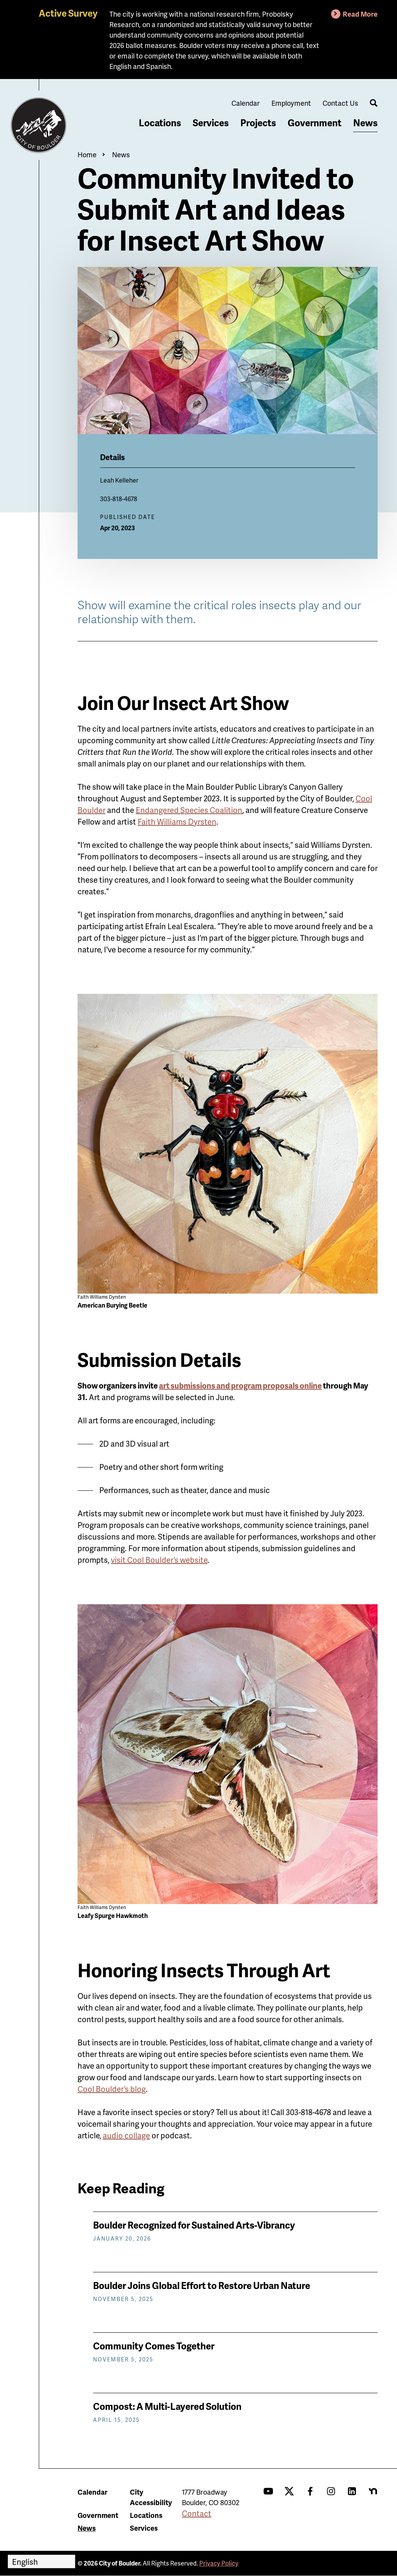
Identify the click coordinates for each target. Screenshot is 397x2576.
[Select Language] (41, 2561)
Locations (160, 122)
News (365, 122)
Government (315, 122)
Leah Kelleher (119, 480)
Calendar (245, 103)
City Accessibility (151, 2497)
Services (211, 122)
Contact (196, 2513)
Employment (291, 103)
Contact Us (340, 103)
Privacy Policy (218, 2563)
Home (87, 154)
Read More (360, 14)
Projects (258, 122)
